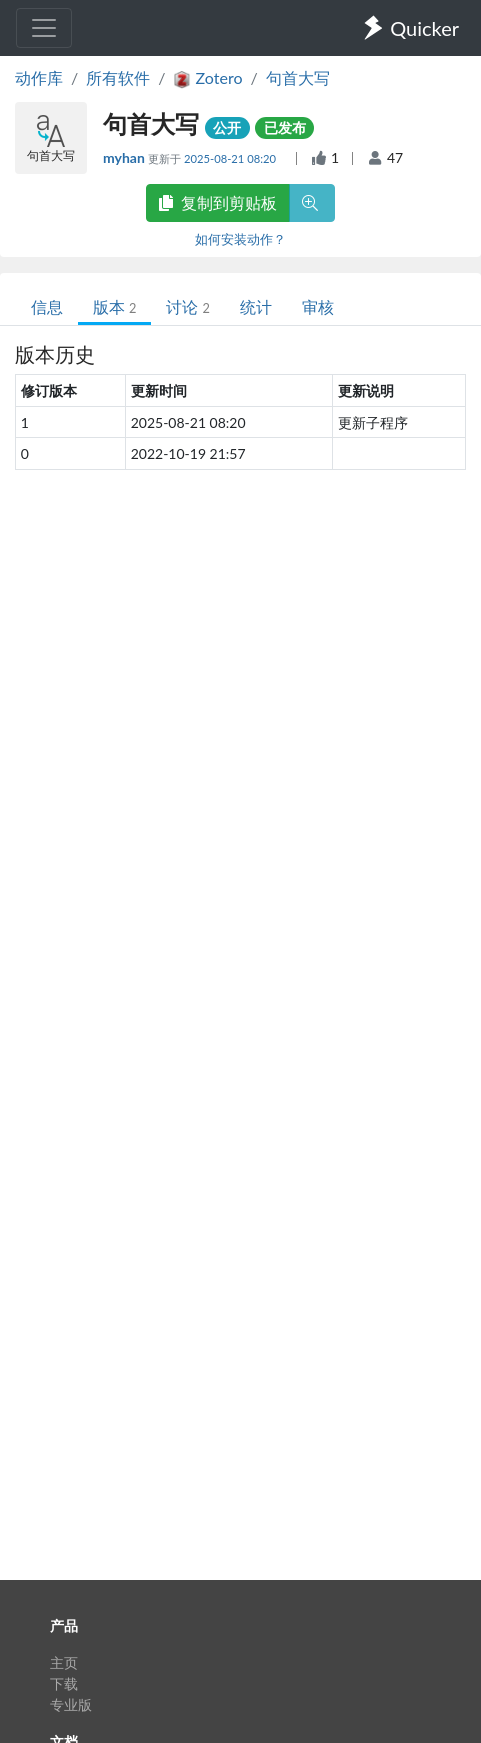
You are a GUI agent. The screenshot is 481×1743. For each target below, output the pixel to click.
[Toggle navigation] (44, 28)
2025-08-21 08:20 (231, 158)
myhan (125, 157)
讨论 (187, 306)
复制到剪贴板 (218, 202)
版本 (114, 306)
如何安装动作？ (240, 239)
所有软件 (118, 77)
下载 (64, 1683)
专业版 (71, 1704)
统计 (256, 306)
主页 (64, 1662)
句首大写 (298, 77)
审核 (318, 306)
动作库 (39, 77)
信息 (47, 306)
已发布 (285, 127)
